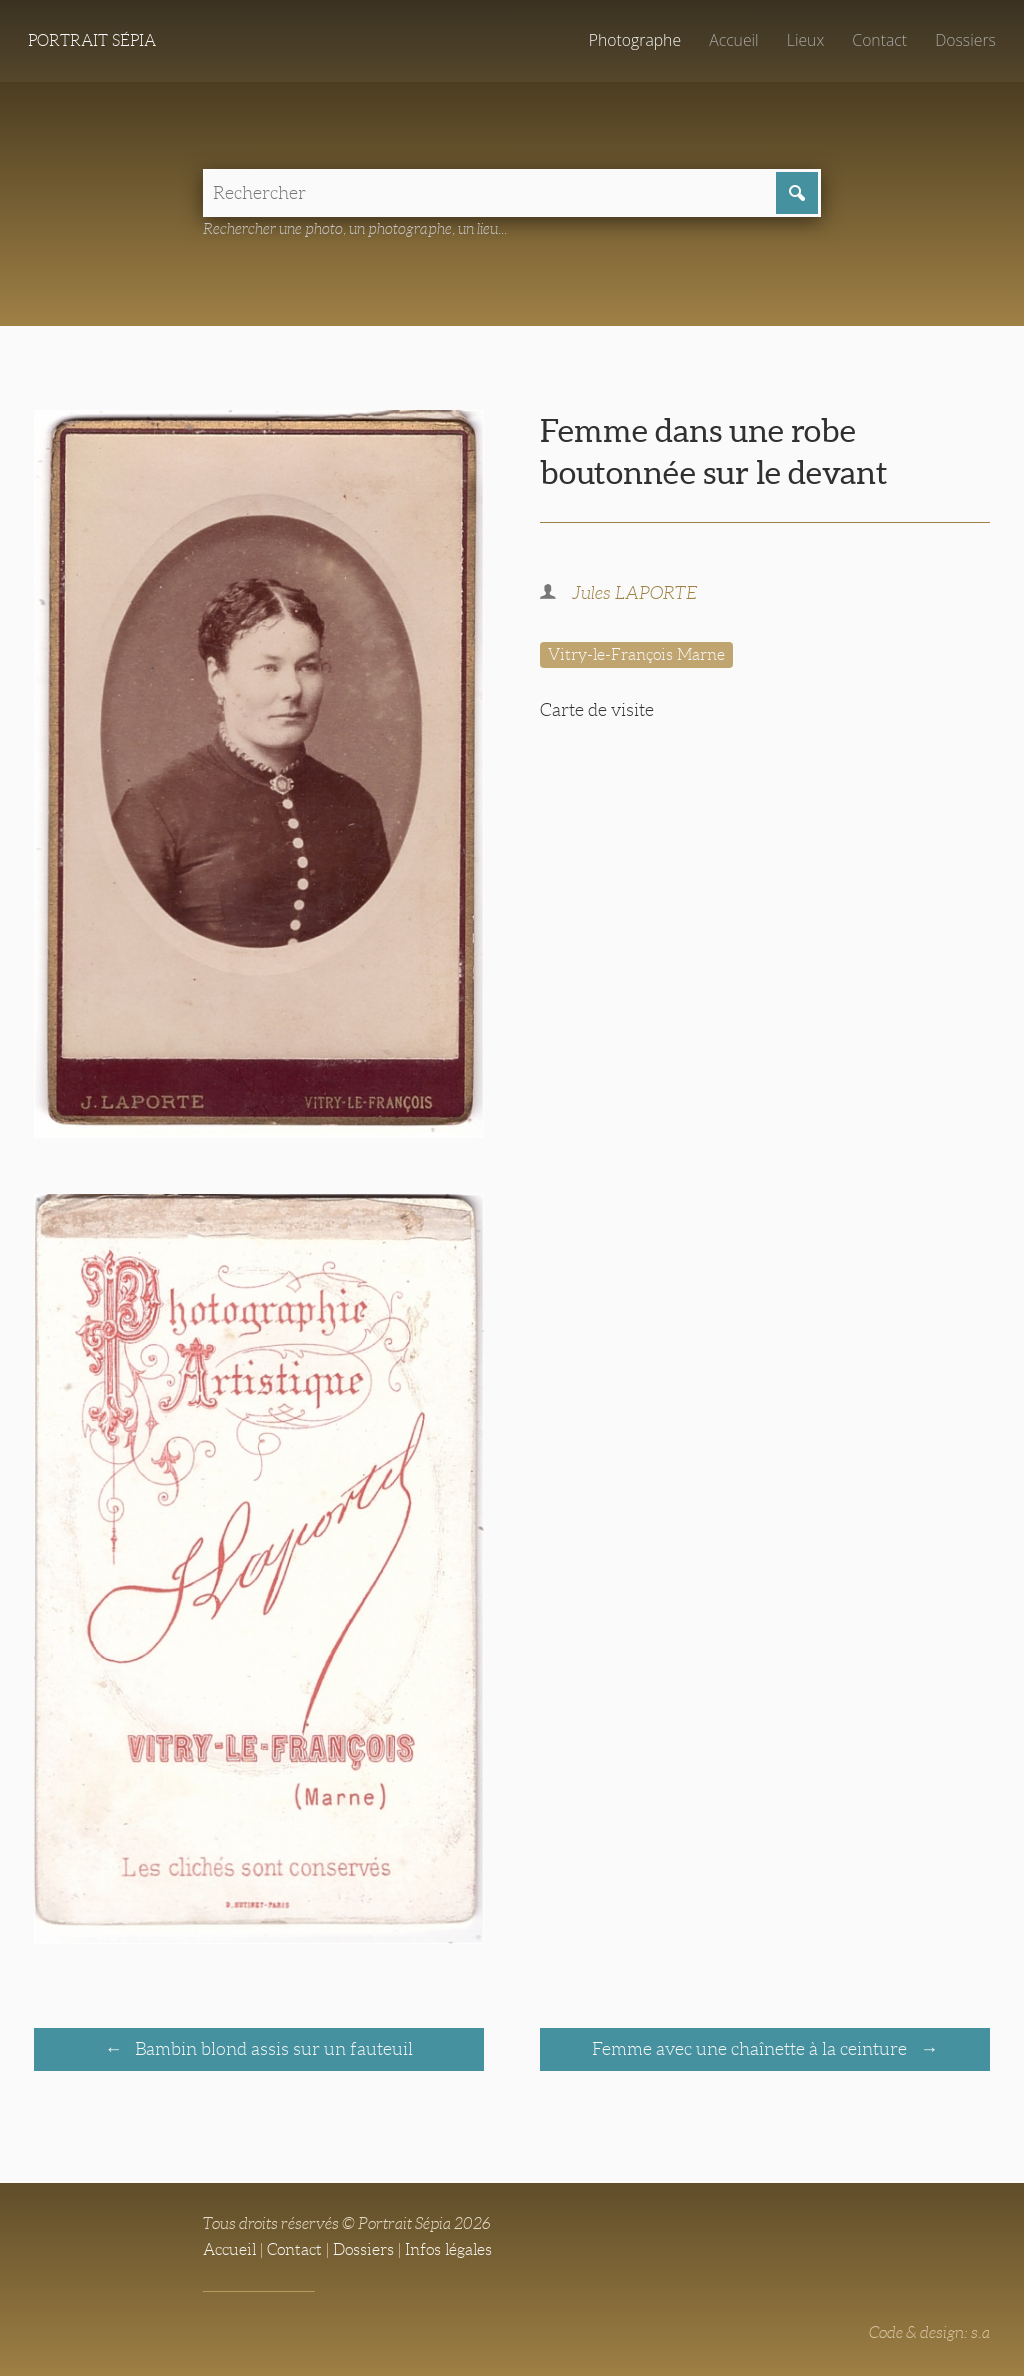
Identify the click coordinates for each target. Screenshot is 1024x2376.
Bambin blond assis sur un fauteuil (272, 2049)
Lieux (805, 40)
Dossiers (965, 40)
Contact (879, 40)
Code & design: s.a (929, 2332)
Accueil (734, 40)
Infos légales (448, 2249)
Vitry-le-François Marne (636, 654)
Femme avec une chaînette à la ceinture (751, 2049)
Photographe (635, 40)
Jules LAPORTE (634, 593)
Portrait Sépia (92, 40)
